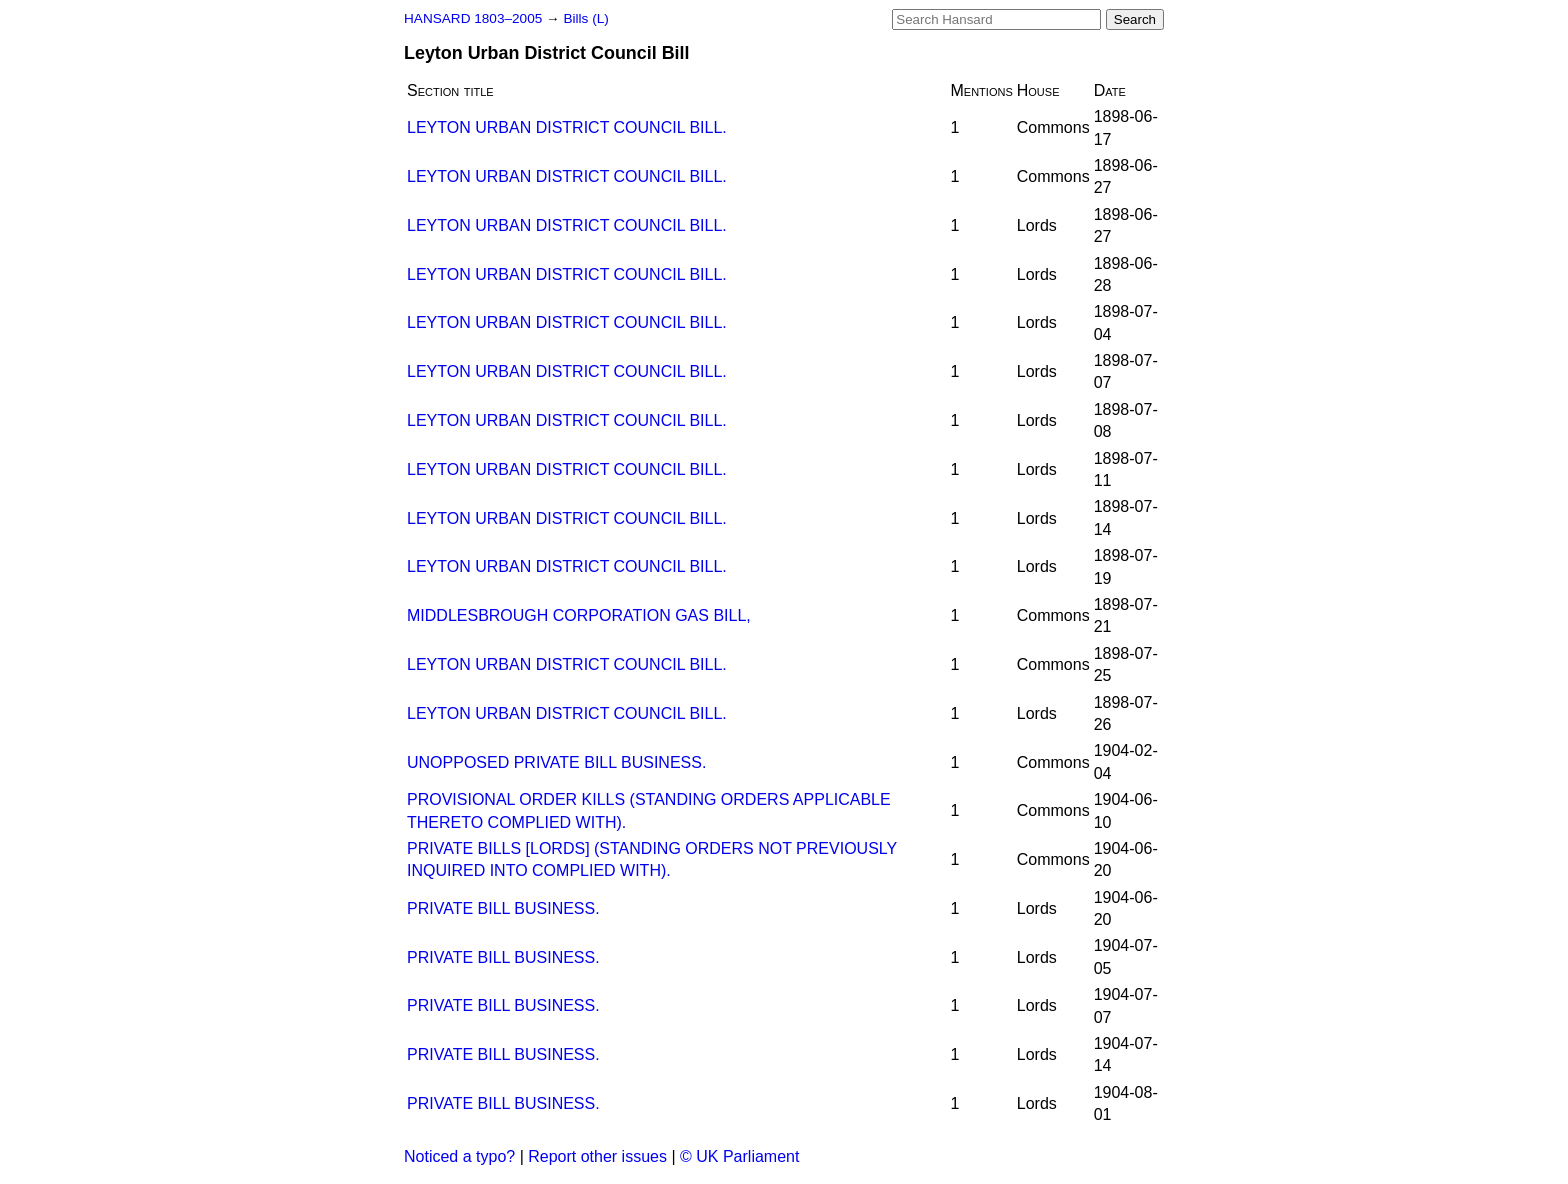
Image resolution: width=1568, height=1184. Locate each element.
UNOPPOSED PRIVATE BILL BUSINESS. (556, 762)
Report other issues (597, 1156)
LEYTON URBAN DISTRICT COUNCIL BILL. (567, 127)
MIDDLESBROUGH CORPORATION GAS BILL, (579, 615)
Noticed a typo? (459, 1156)
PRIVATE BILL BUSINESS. (503, 908)
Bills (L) (585, 18)
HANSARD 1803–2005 (473, 18)
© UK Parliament (739, 1156)
